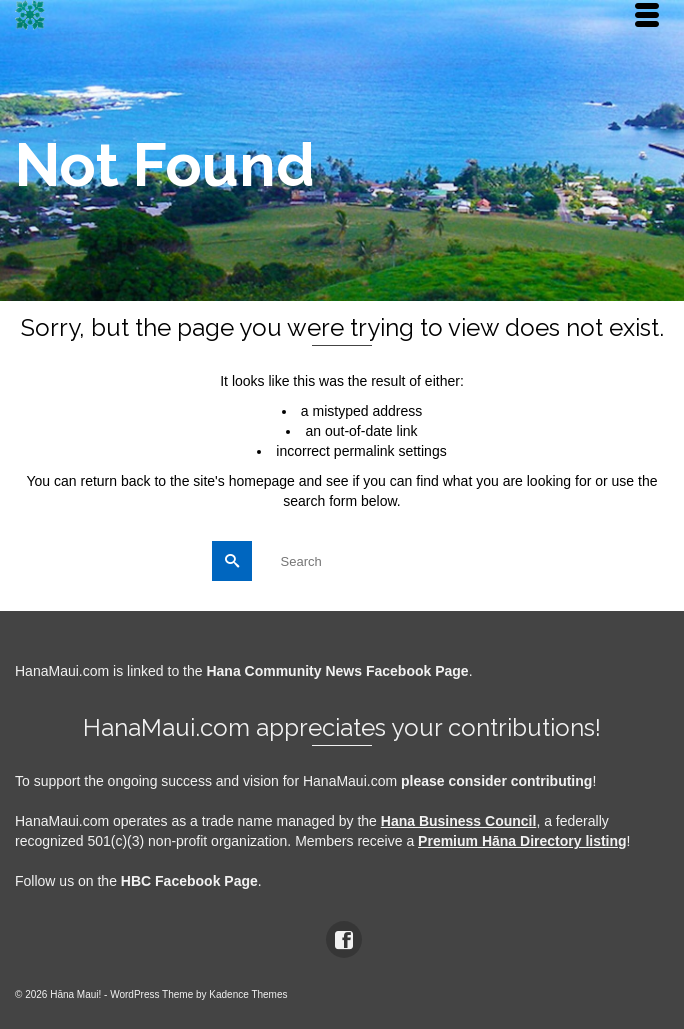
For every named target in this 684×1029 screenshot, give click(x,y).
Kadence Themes (248, 994)
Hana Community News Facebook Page (337, 671)
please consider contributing (496, 781)
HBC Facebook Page (189, 881)
